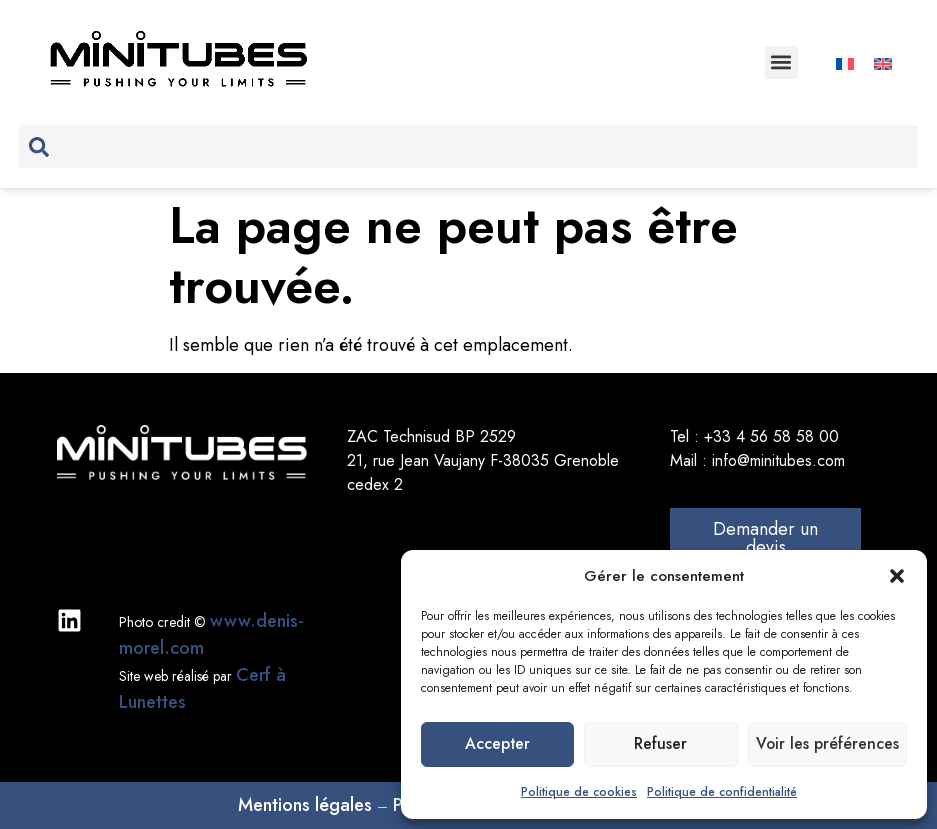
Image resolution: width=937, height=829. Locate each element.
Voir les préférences (825, 745)
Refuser (658, 745)
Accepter (496, 745)
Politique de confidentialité (722, 792)
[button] (897, 576)
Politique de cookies (579, 792)
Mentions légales (305, 805)
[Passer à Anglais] (883, 62)
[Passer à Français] (845, 62)
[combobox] (468, 146)
